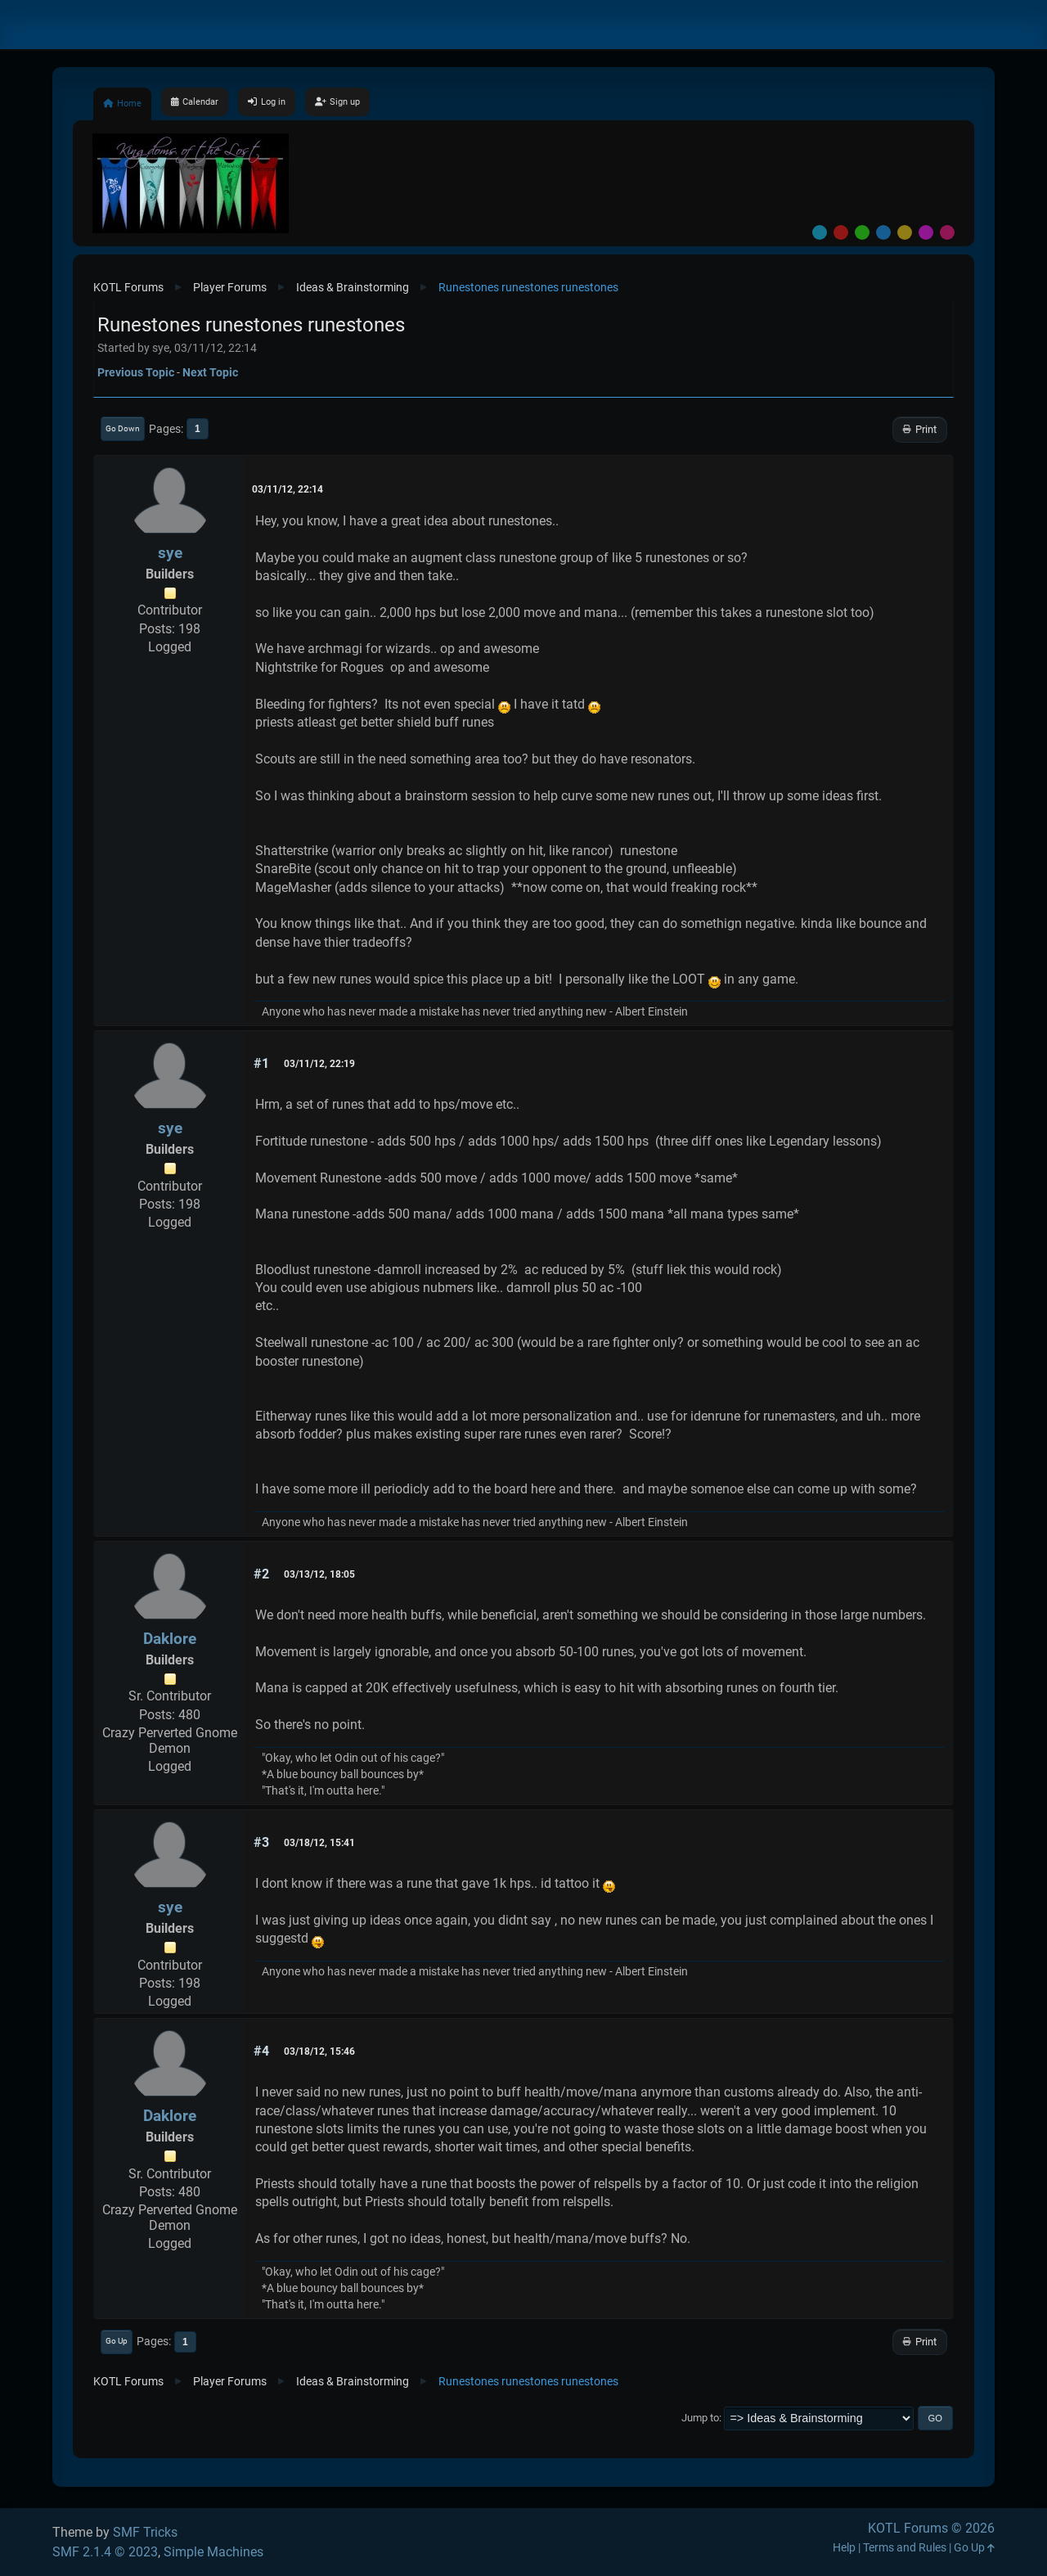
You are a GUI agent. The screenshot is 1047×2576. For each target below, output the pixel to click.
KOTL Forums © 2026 (931, 2528)
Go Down (123, 428)
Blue (883, 232)
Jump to (700, 2418)
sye (170, 552)
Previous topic (135, 372)
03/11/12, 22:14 (287, 489)
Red (841, 232)
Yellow (904, 232)
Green (862, 232)
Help (844, 2548)
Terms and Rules (904, 2548)
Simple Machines (213, 2552)
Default (819, 232)
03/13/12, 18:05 (319, 1574)
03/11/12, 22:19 (319, 1064)
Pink (947, 232)
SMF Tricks (145, 2532)
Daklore (169, 1638)
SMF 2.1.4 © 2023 (105, 2552)
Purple (926, 232)
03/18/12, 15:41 (319, 1843)
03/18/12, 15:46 (319, 2051)
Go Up (117, 2340)
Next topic (210, 372)
